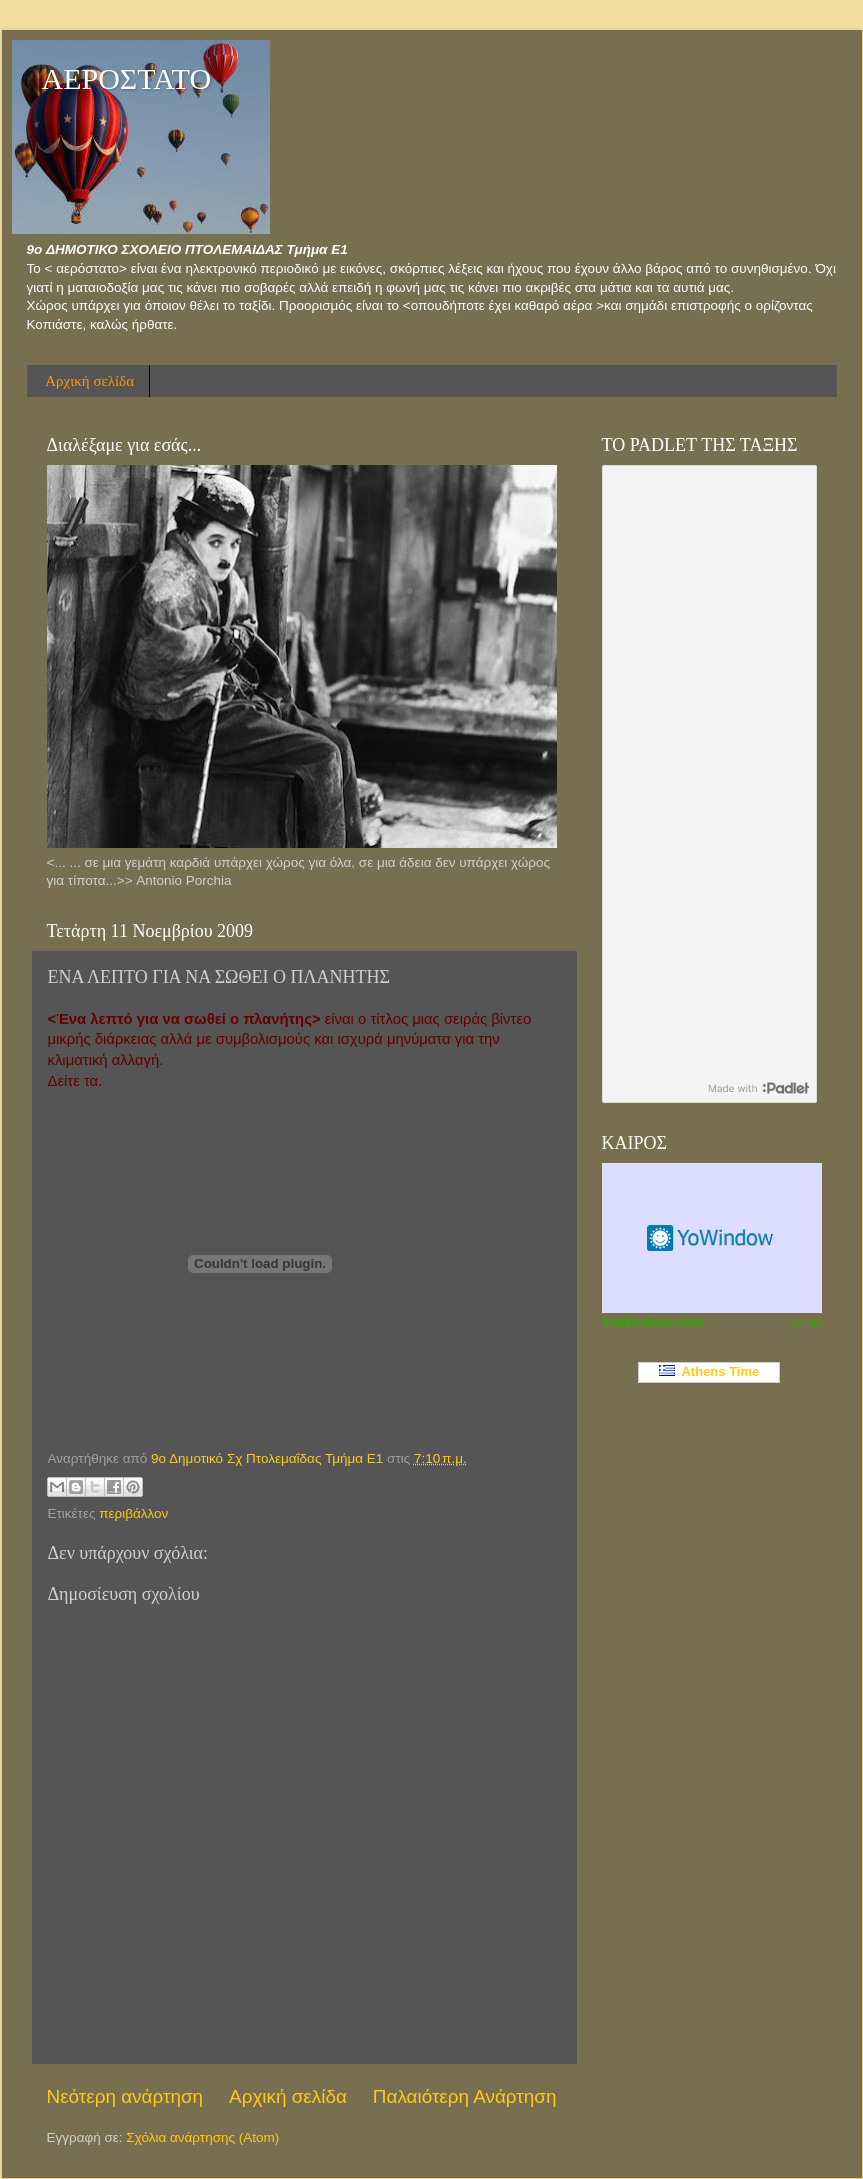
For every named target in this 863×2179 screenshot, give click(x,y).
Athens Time (709, 1371)
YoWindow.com (653, 1322)
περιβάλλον (133, 1513)
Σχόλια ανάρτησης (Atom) (202, 2137)
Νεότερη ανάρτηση (125, 2096)
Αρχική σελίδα (89, 381)
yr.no (806, 1322)
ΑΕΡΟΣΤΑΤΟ (127, 78)
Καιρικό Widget (712, 1238)
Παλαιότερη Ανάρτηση (465, 2096)
